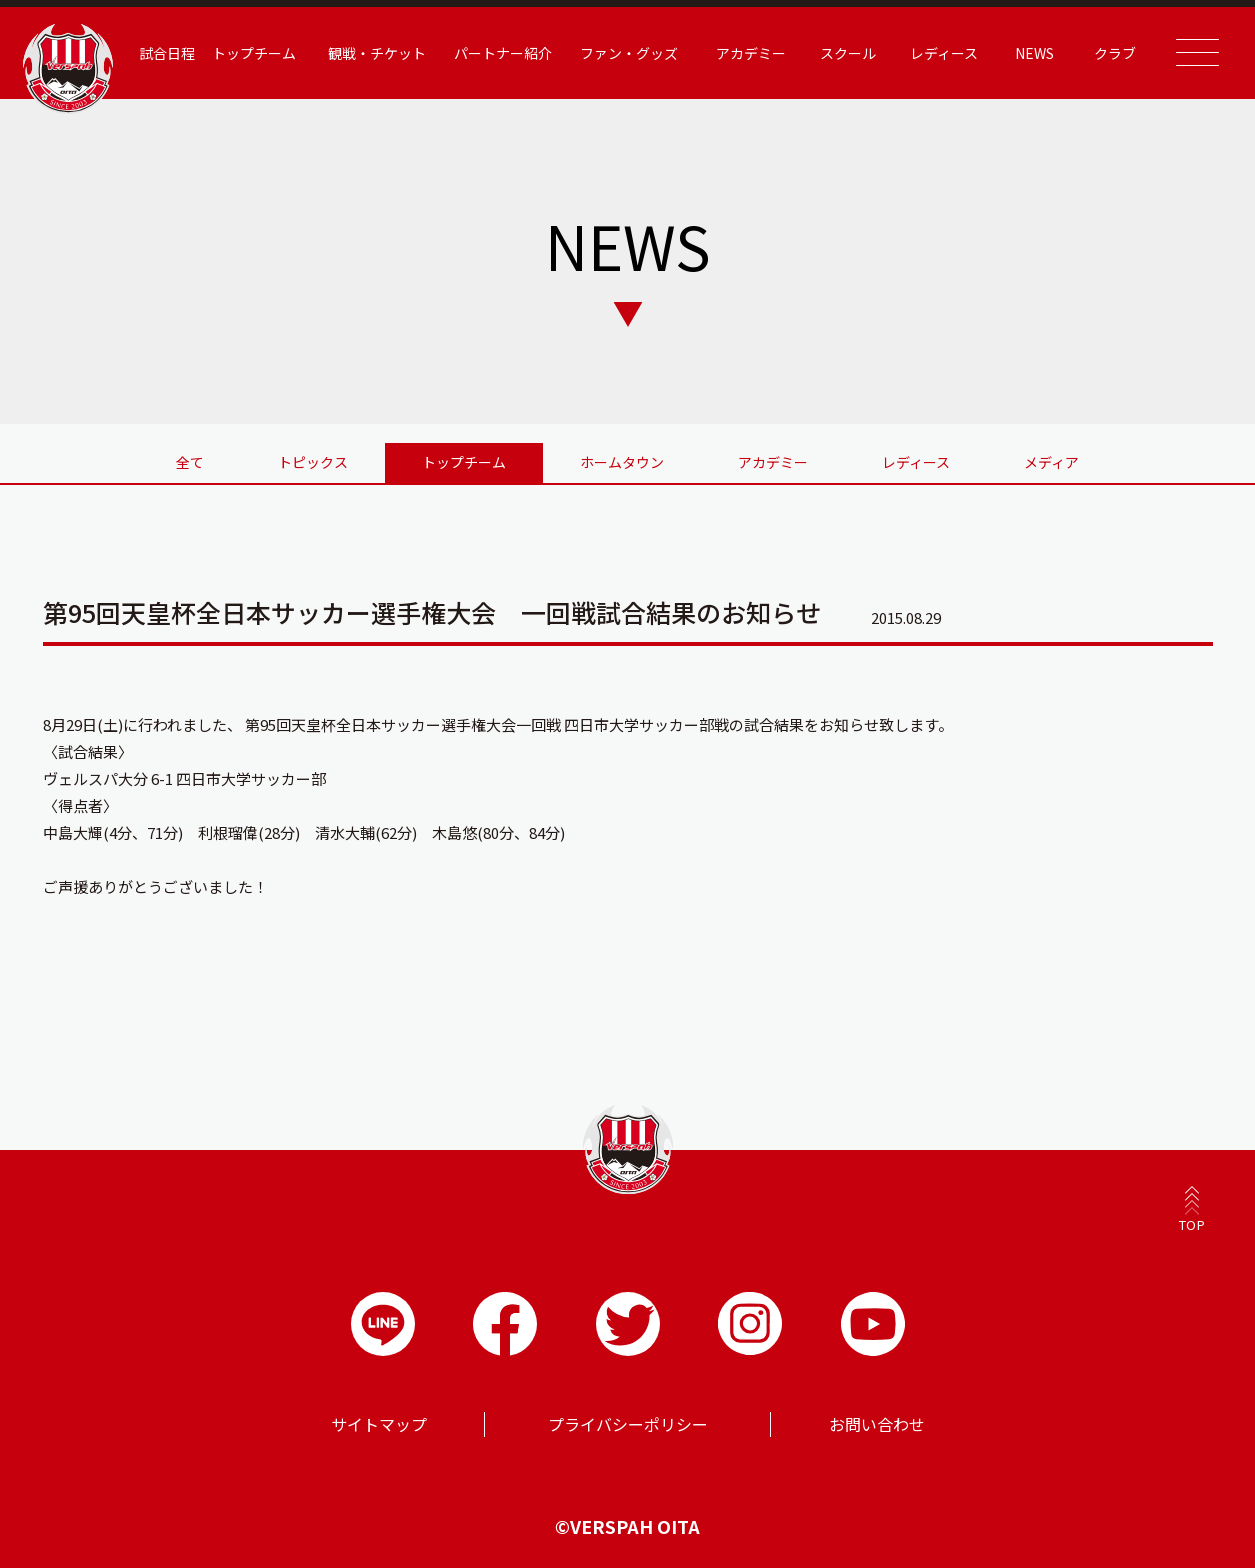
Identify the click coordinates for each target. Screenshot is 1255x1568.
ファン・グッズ (629, 53)
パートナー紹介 (503, 53)
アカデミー (751, 53)
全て (190, 462)
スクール (848, 53)
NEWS (1034, 53)
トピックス (313, 462)
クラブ (1115, 53)
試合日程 (167, 53)
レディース (944, 53)
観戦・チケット (377, 53)
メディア (1051, 462)
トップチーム (254, 53)
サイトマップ (379, 1424)
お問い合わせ (877, 1424)
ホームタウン (622, 462)
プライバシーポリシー (628, 1424)
